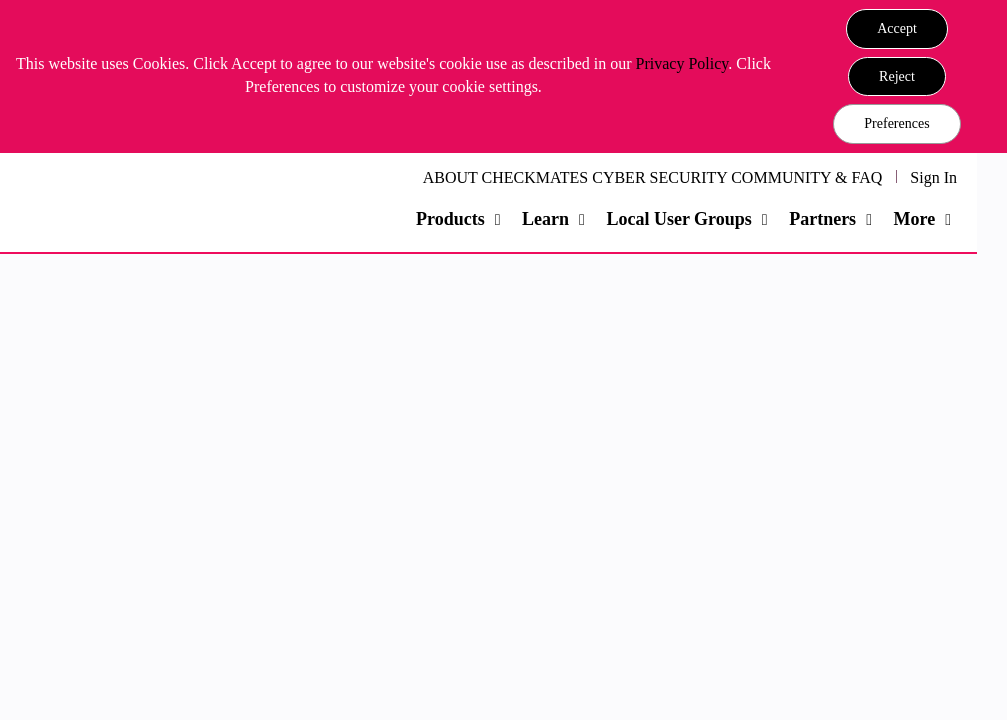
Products (450, 219)
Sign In (933, 177)
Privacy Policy (682, 63)
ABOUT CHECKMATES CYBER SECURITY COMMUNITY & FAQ (653, 177)
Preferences (896, 123)
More (914, 219)
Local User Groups (678, 219)
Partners (822, 219)
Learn (545, 219)
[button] (897, 29)
